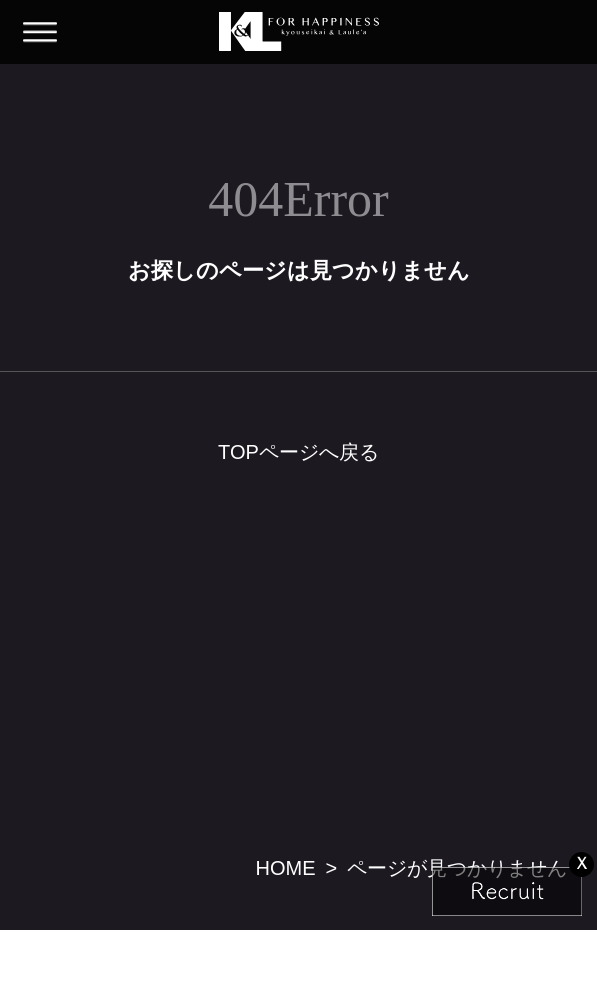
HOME (285, 868)
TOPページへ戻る (298, 452)
